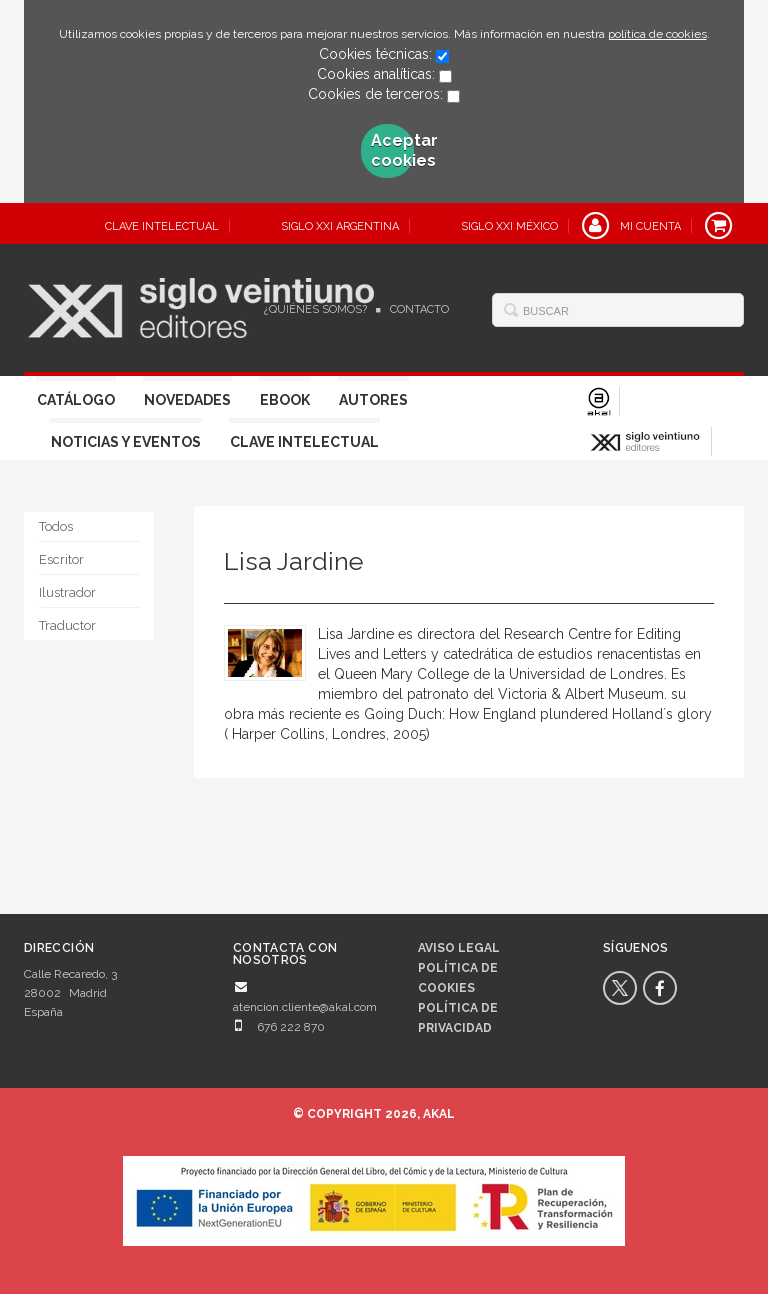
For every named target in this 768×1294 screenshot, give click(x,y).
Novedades (187, 400)
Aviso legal (459, 948)
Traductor (67, 625)
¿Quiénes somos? (315, 309)
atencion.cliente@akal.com (305, 1007)
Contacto (419, 309)
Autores (373, 400)
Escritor (61, 559)
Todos (56, 526)
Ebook (285, 400)
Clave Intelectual (304, 442)
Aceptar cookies (393, 150)
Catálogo (76, 400)
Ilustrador (67, 592)
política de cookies (657, 34)
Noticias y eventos (126, 442)
